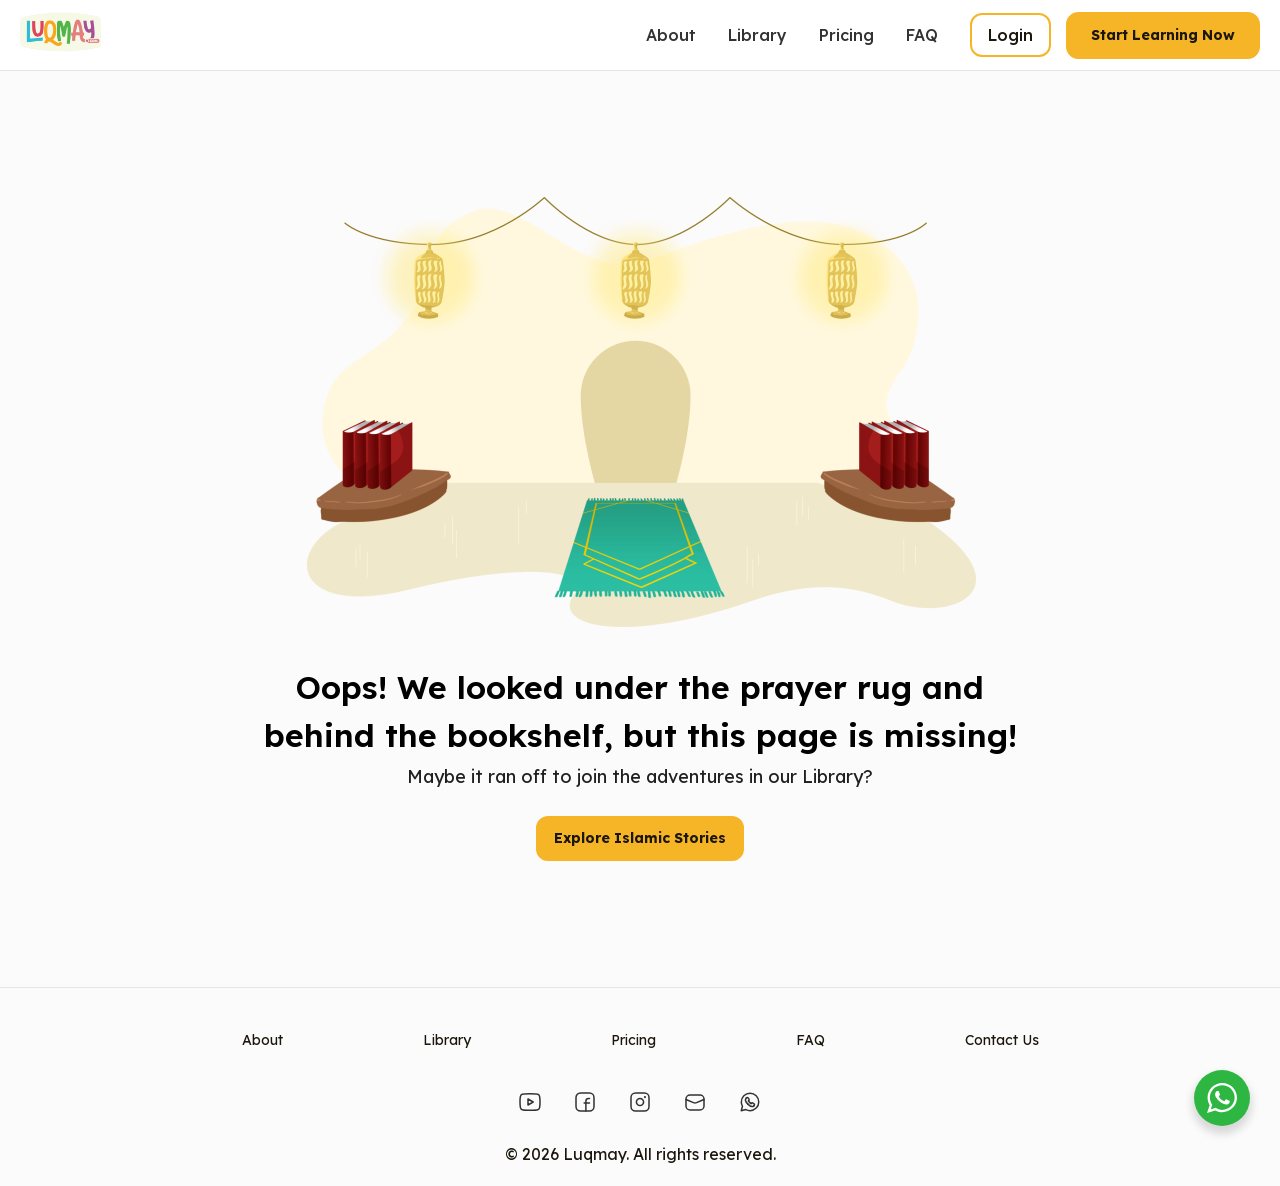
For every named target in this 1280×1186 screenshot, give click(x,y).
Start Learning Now (1163, 35)
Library (757, 35)
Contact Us (1002, 1040)
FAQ (922, 35)
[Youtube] (530, 1102)
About (671, 35)
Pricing (846, 35)
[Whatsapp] (750, 1102)
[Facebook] (585, 1102)
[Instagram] (640, 1102)
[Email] (695, 1102)
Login (1010, 35)
